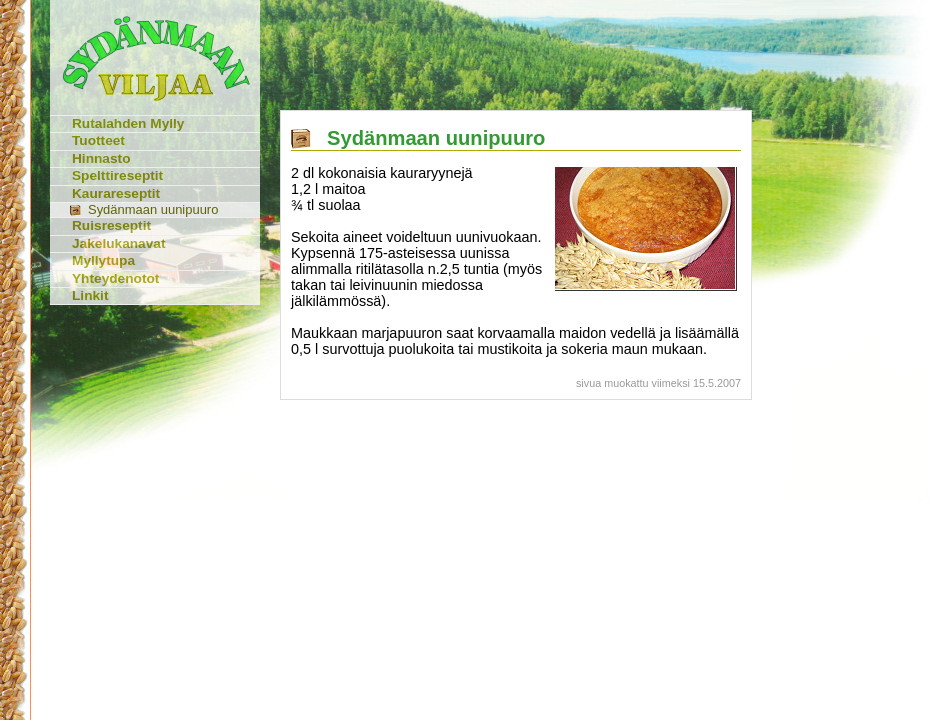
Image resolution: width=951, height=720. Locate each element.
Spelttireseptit (117, 175)
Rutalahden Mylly (128, 123)
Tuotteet (98, 140)
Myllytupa (103, 260)
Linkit (90, 295)
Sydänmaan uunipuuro (153, 209)
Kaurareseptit (116, 193)
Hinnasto (101, 158)
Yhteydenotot (115, 278)
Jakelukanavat (119, 243)
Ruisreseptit (111, 225)
